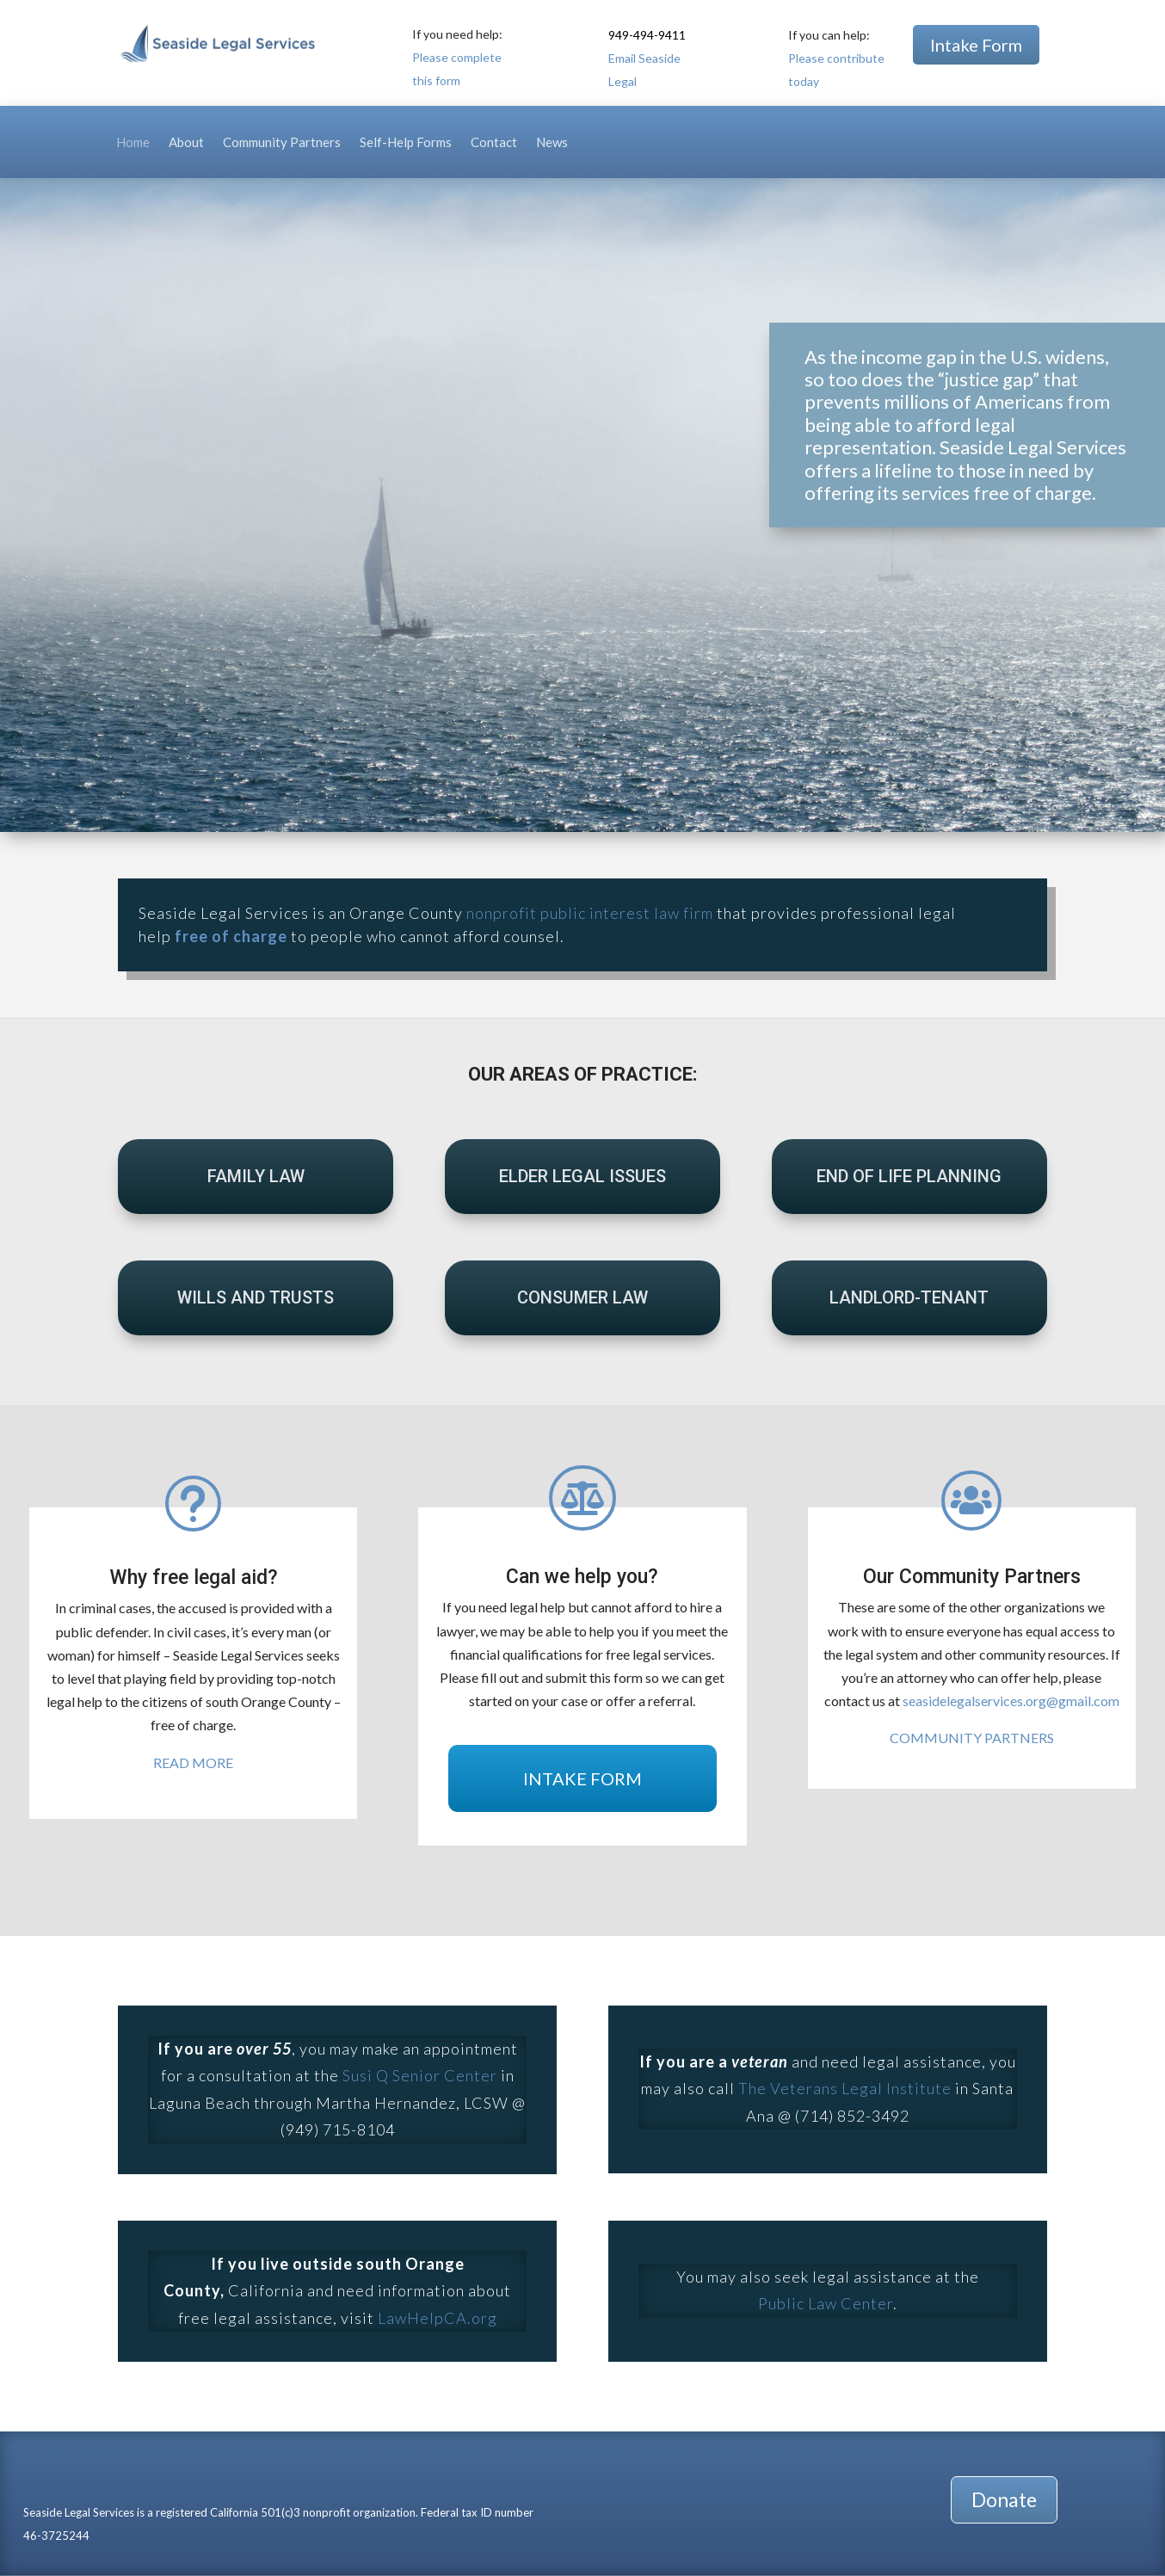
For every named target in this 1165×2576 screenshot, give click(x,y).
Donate (1004, 2499)
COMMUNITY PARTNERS (972, 1737)
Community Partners (282, 143)
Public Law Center (825, 2303)
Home (133, 143)
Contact (494, 143)
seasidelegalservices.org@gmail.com (1011, 1700)
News (552, 143)
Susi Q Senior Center (419, 2075)
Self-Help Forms (406, 143)
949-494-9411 (647, 35)
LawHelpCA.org (437, 2317)
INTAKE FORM (582, 1778)
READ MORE (193, 1762)
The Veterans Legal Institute (845, 2088)
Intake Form (976, 44)
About (186, 143)
